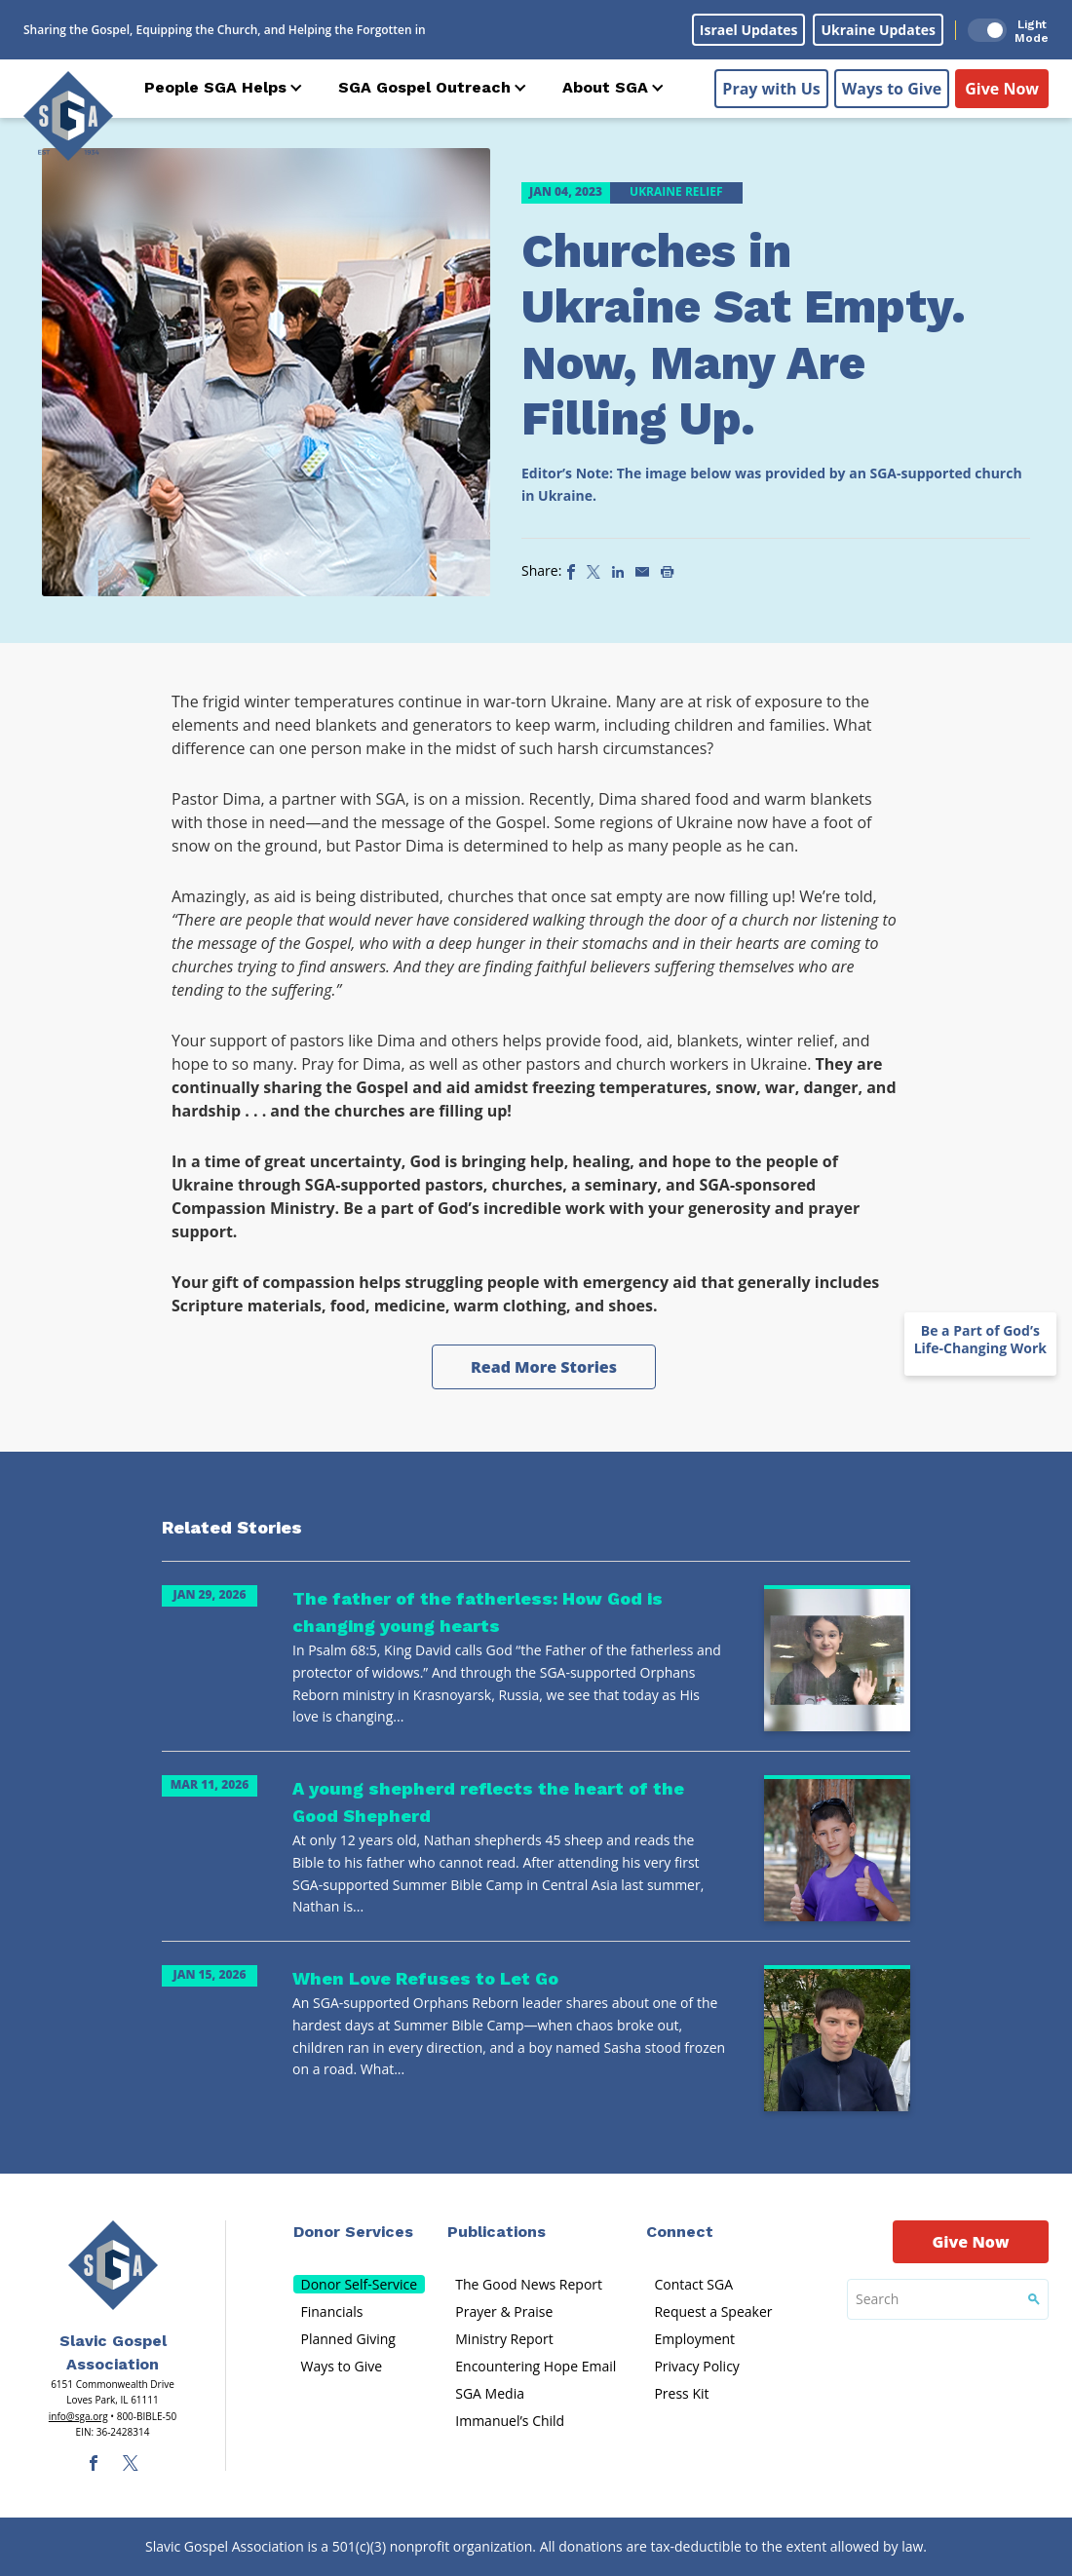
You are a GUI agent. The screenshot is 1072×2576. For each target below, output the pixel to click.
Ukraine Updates (878, 29)
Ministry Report (504, 2339)
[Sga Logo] (68, 116)
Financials (332, 2311)
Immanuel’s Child (509, 2420)
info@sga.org (78, 2416)
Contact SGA (693, 2284)
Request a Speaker (713, 2311)
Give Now (1002, 88)
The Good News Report (528, 2284)
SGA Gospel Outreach (424, 87)
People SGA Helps (215, 87)
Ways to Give (891, 88)
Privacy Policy (696, 2366)
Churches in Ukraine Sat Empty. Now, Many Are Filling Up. (743, 335)
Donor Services (353, 2231)
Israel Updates (749, 29)
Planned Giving (348, 2339)
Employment (694, 2339)
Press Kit (681, 2393)
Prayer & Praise (504, 2311)
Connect (679, 2231)
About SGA (605, 87)
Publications (496, 2231)
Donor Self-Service (359, 2284)
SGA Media (489, 2393)
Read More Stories (544, 1367)
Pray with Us (771, 88)
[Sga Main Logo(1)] (113, 2265)
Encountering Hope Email (535, 2366)
